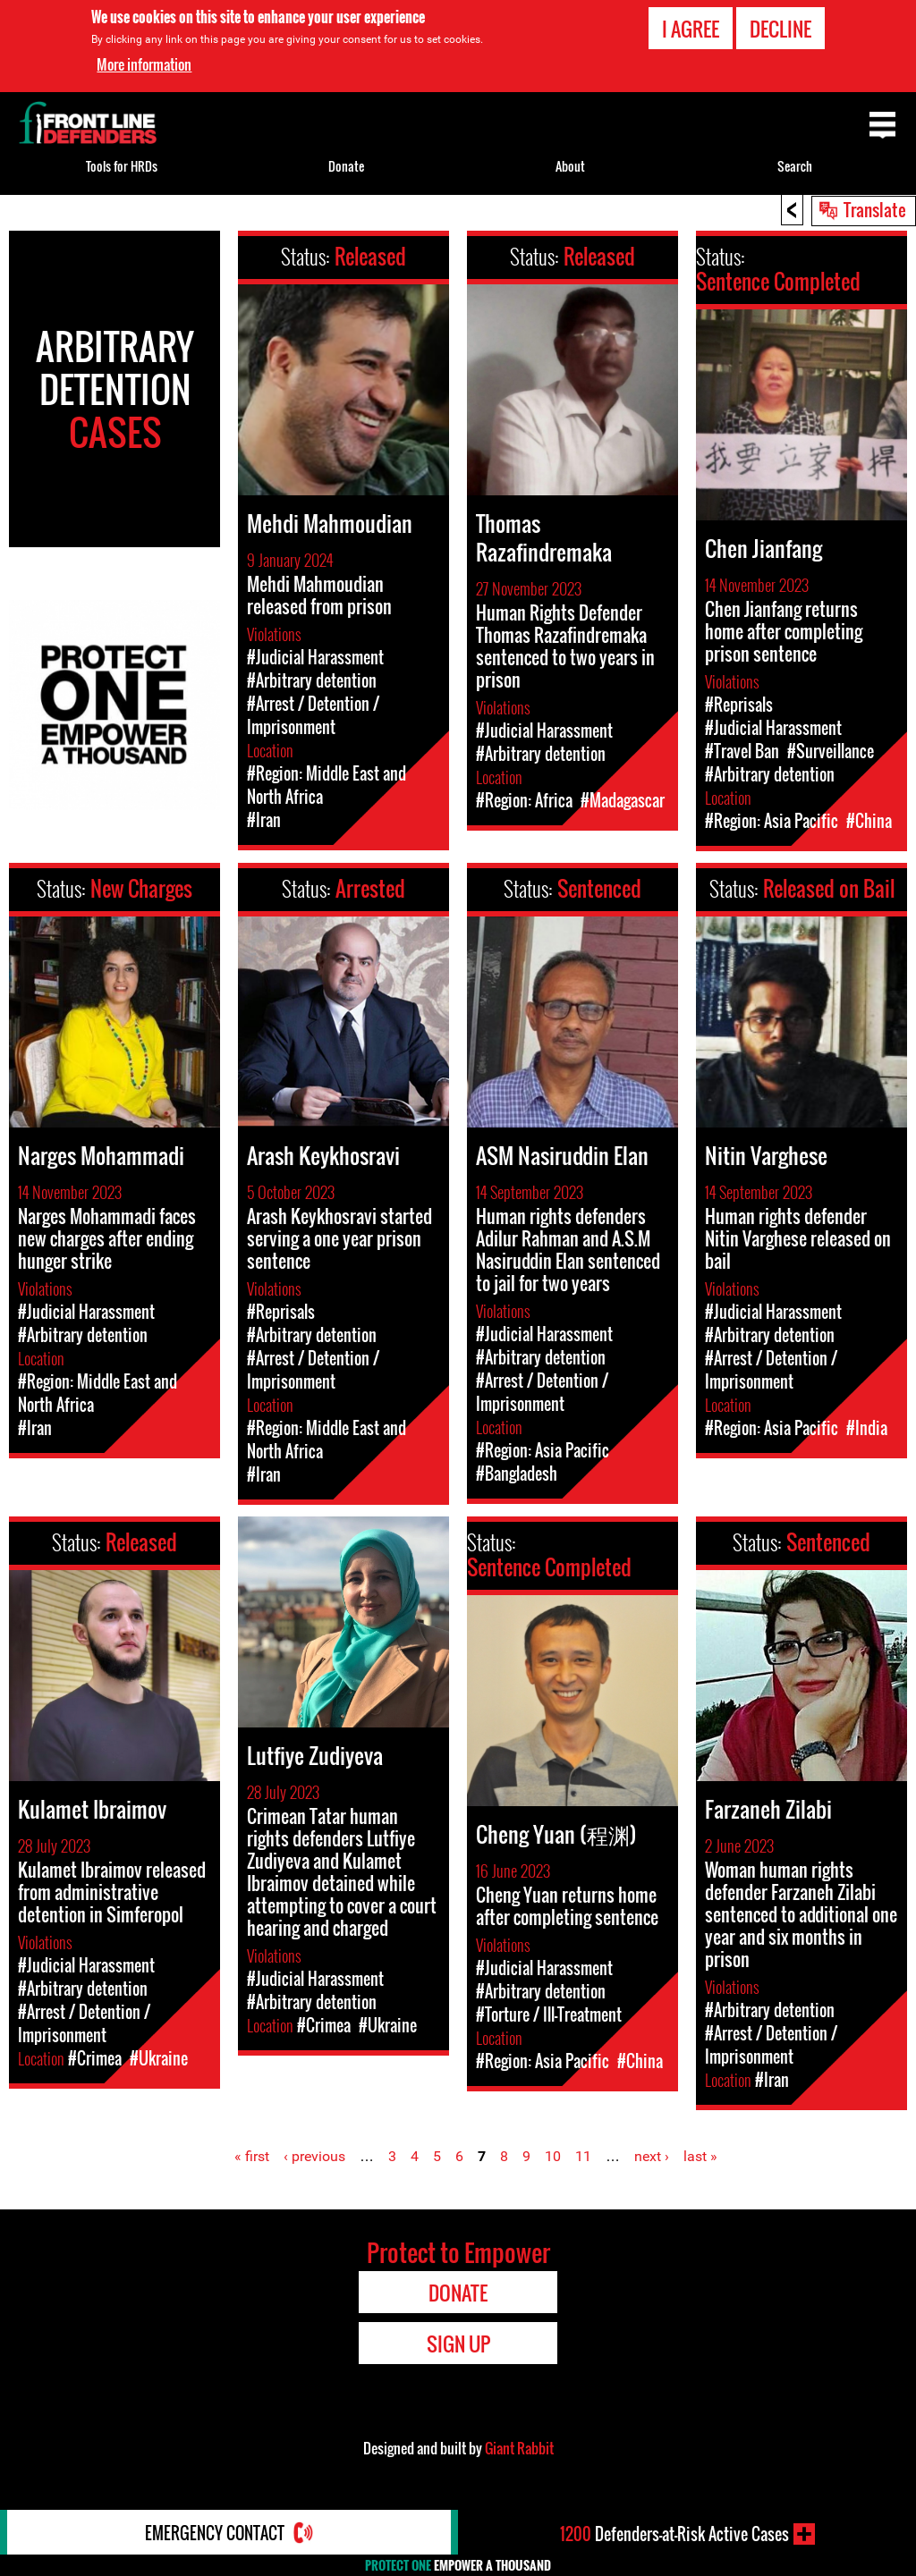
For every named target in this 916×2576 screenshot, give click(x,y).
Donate (346, 165)
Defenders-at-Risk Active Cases (674, 2534)
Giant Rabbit (519, 2448)
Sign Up (458, 2343)
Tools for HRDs (121, 165)
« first (251, 2156)
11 (583, 2156)
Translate (875, 209)
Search (794, 165)
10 (553, 2156)
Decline (780, 28)
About (570, 165)
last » (700, 2156)
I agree (690, 28)
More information (144, 64)
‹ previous (314, 2156)
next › (651, 2156)
